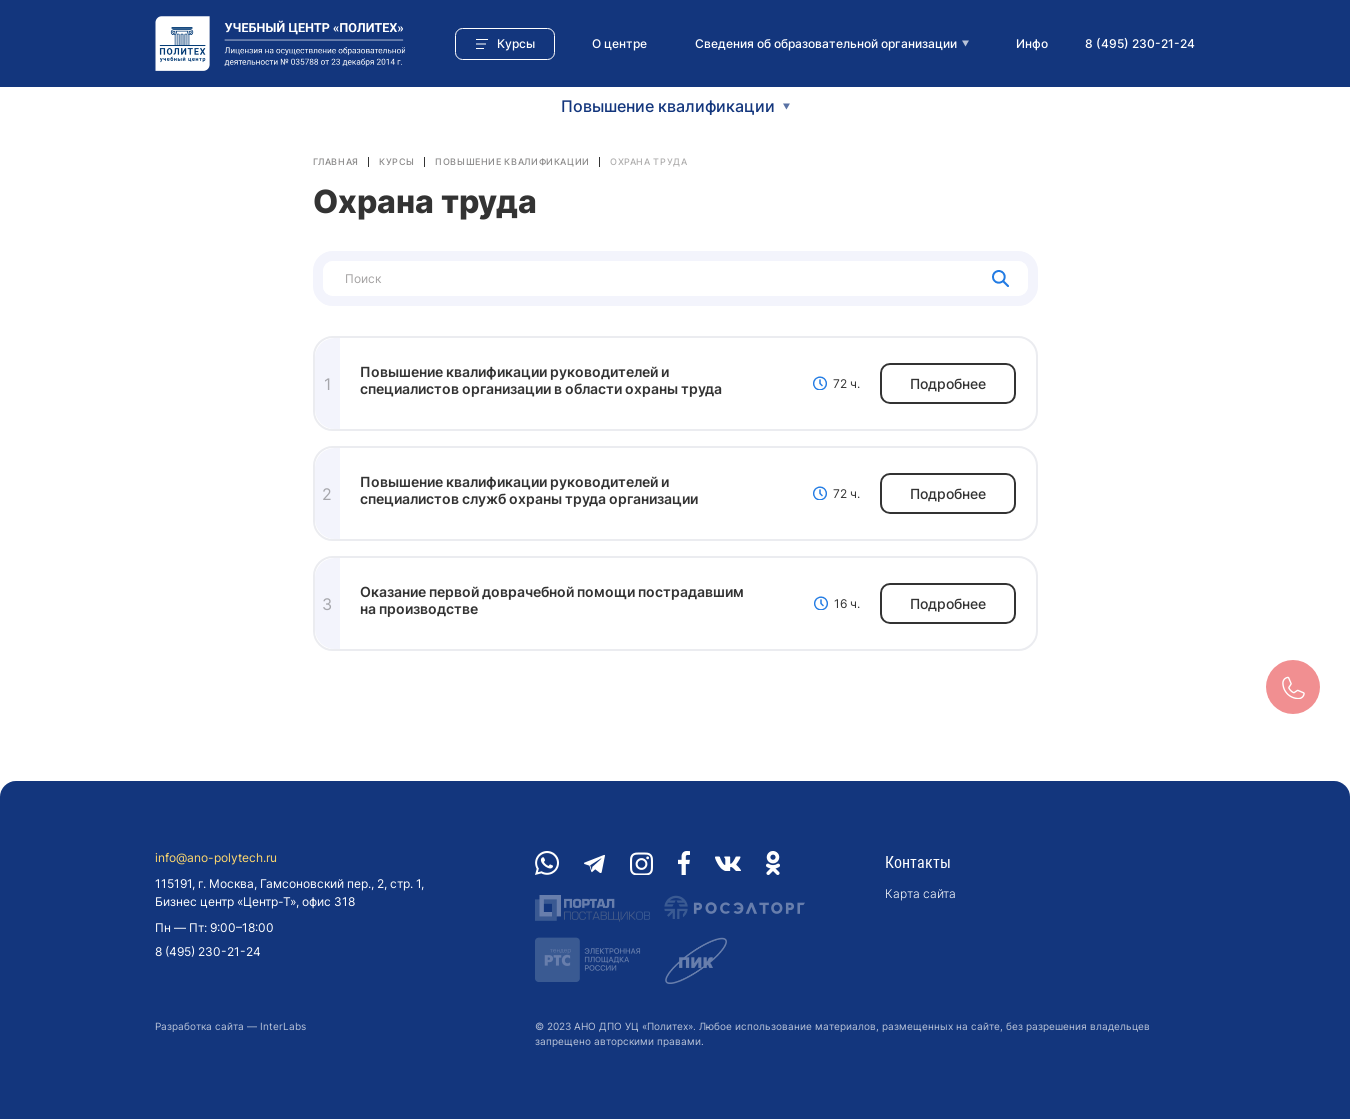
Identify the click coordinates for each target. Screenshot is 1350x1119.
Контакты (918, 862)
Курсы (397, 161)
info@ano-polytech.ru (216, 858)
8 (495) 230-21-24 (1140, 43)
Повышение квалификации (512, 161)
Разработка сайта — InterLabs (230, 1026)
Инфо (1032, 43)
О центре (619, 43)
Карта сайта (920, 893)
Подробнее (948, 383)
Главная (336, 161)
